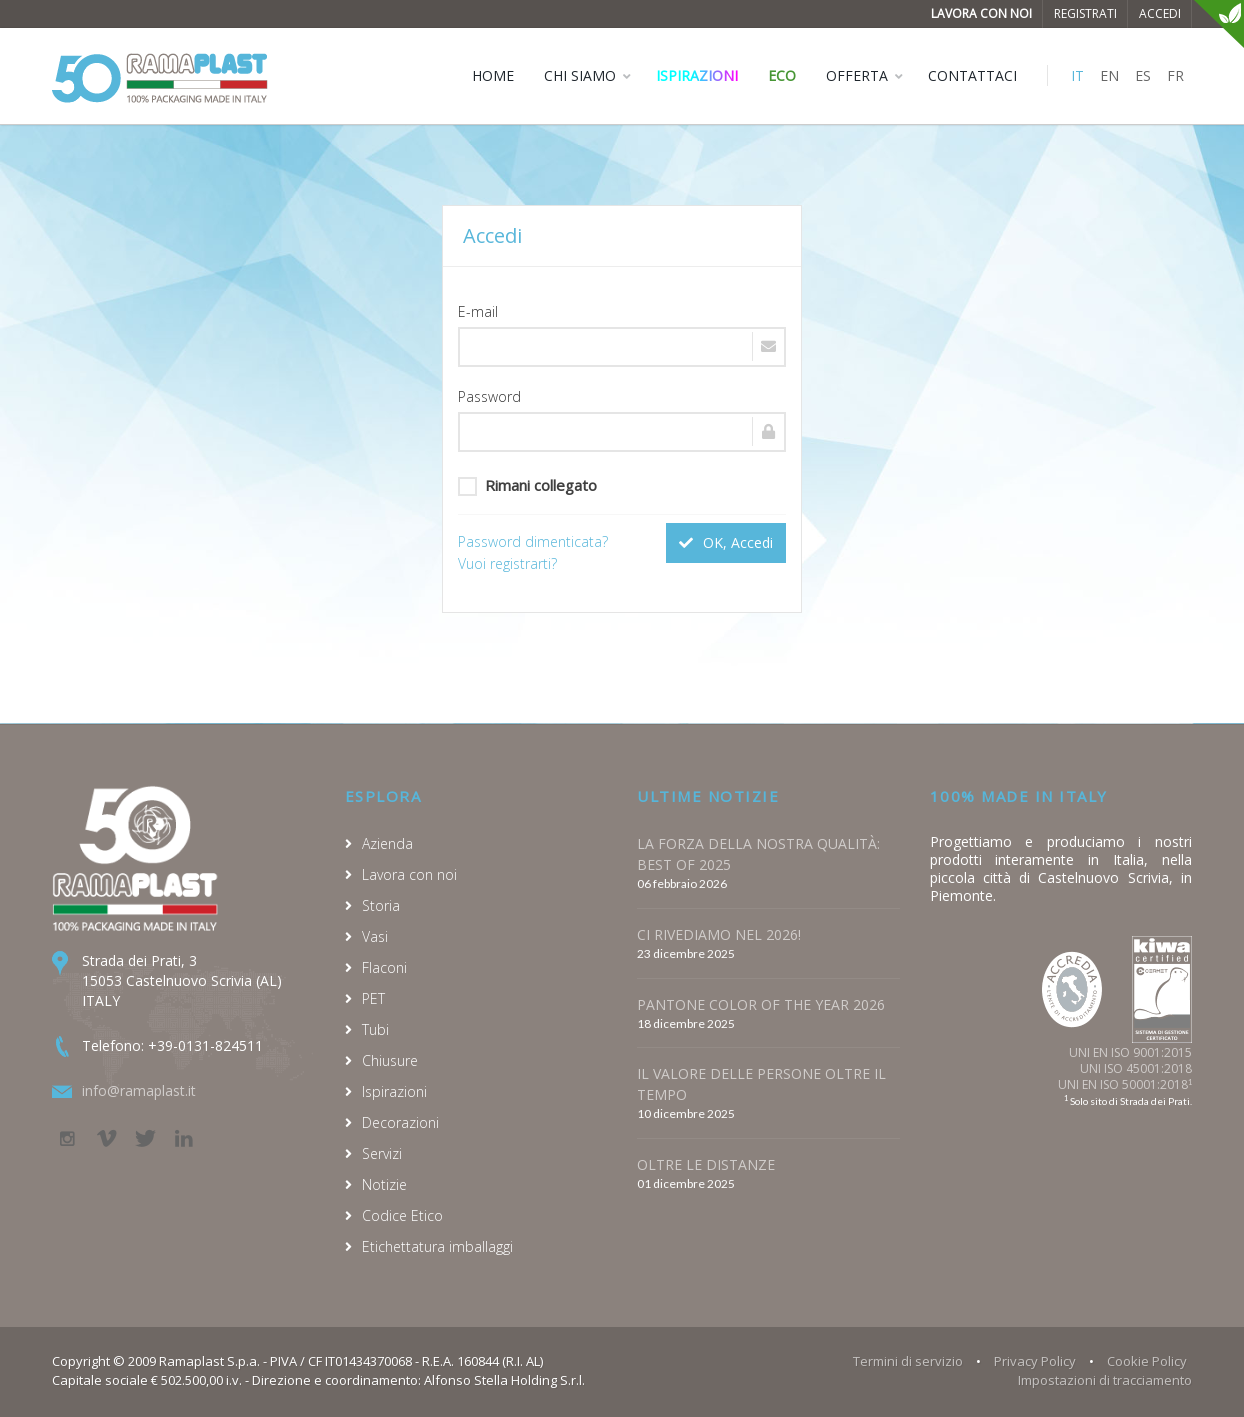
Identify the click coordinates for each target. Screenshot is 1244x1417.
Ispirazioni (697, 75)
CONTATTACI (972, 75)
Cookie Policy (1147, 1361)
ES (1143, 75)
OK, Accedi (726, 542)
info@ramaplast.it (139, 1090)
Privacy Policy (1035, 1361)
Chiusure (390, 1060)
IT (1077, 75)
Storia (381, 905)
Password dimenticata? (533, 541)
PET (373, 998)
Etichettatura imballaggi (437, 1246)
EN (1109, 75)
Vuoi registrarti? (507, 563)
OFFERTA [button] (857, 75)
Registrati (1085, 13)
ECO (782, 75)
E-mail (478, 311)
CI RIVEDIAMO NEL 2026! (719, 934)
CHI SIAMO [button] (580, 75)
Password (489, 396)
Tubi (375, 1029)
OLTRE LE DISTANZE (706, 1164)
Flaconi (384, 967)
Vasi (375, 936)
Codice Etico (402, 1215)
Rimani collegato (527, 485)
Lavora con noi (981, 13)
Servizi (382, 1153)
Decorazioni (400, 1122)
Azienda (387, 843)
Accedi (1160, 13)
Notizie (384, 1184)
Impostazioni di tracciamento (1105, 1380)
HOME (493, 75)
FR (1175, 75)
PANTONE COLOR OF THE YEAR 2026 (761, 1004)
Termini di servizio (908, 1361)
